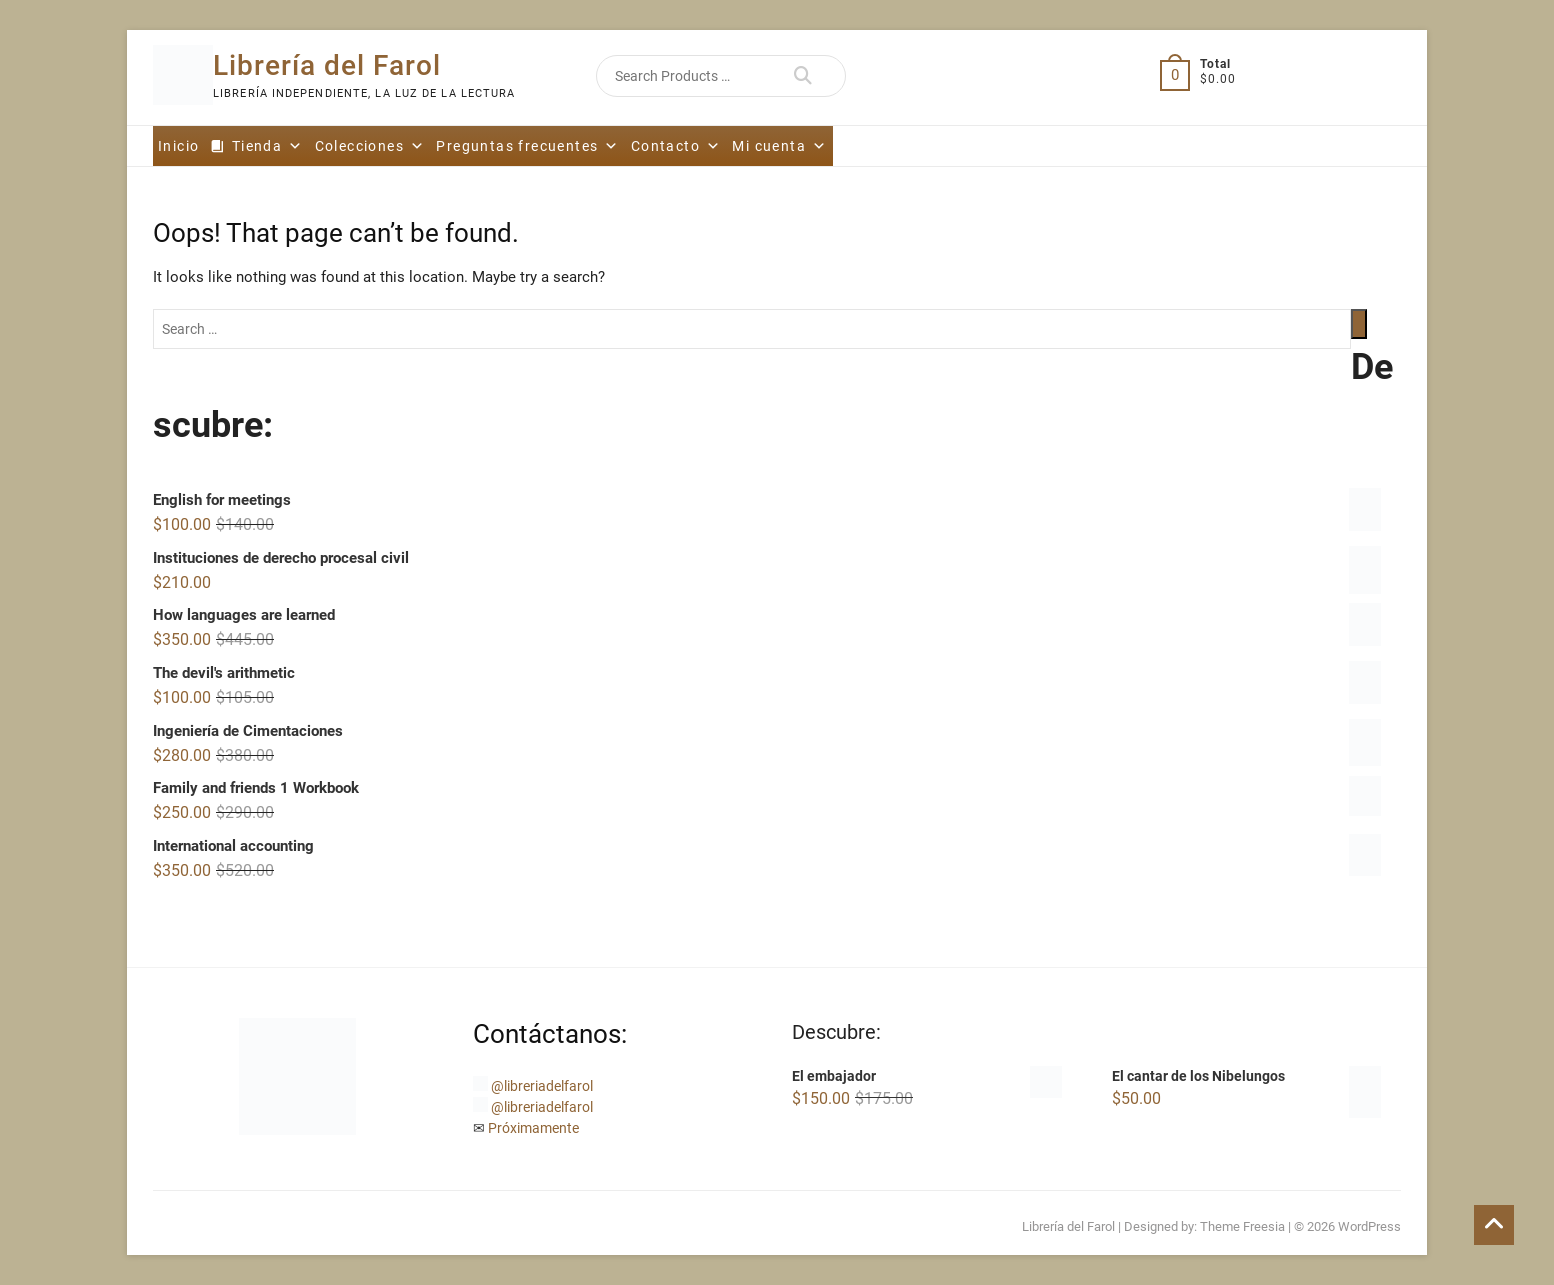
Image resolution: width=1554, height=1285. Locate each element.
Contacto (676, 146)
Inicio (178, 146)
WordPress (1369, 1226)
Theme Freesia (1242, 1226)
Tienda (268, 146)
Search (802, 76)
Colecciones (370, 146)
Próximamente (533, 1128)
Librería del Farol (327, 65)
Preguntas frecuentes (527, 146)
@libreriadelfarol (542, 1086)
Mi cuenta (779, 146)
